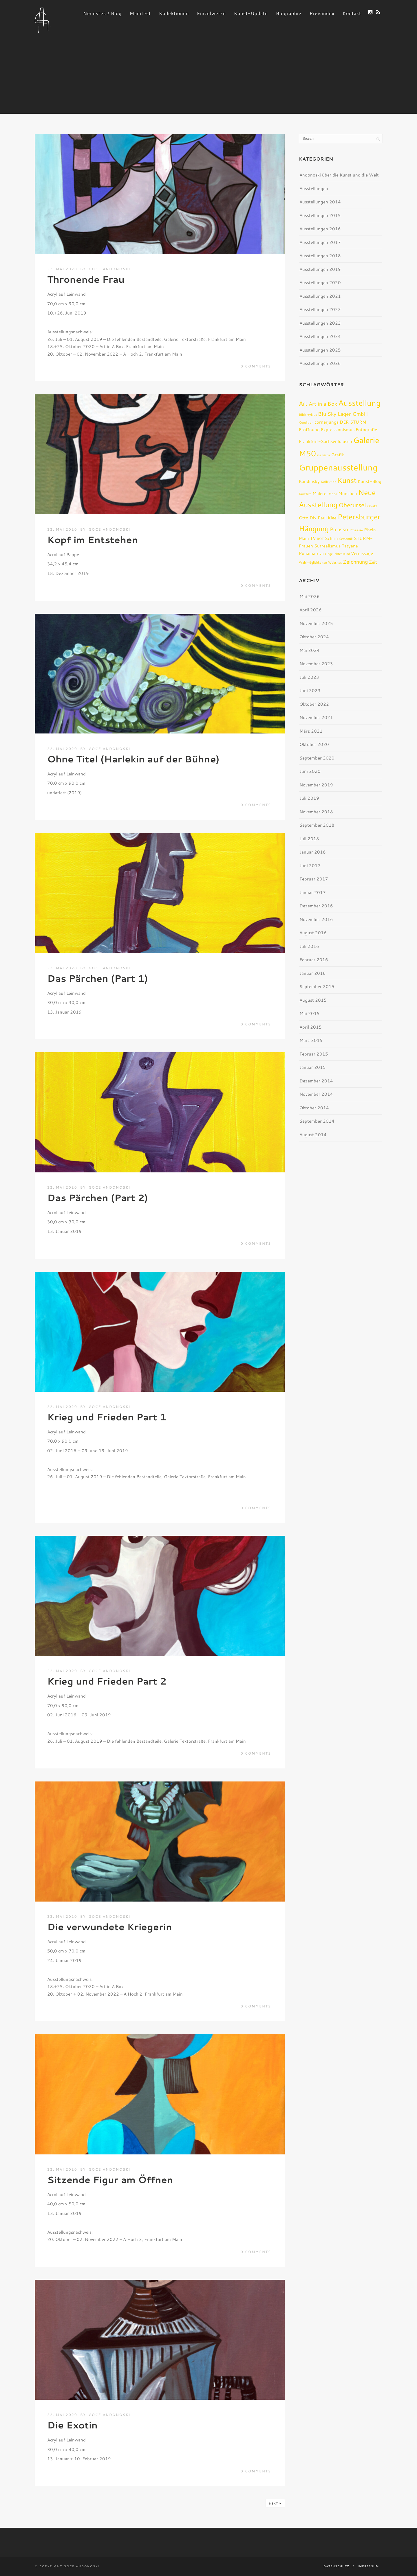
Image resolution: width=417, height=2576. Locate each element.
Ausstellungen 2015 (320, 215)
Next (275, 2503)
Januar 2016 (312, 973)
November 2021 (316, 717)
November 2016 (316, 919)
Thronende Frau (86, 279)
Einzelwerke (211, 13)
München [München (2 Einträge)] (347, 493)
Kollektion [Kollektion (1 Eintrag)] (328, 481)
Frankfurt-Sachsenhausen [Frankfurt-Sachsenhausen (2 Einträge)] (325, 441)
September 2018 (316, 825)
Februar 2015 (313, 1054)
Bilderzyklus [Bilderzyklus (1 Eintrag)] (308, 414)
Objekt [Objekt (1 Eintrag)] (372, 506)
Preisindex (322, 13)
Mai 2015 (309, 1013)
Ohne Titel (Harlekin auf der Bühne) (133, 758)
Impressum (368, 2566)
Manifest (140, 13)
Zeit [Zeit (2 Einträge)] (373, 562)
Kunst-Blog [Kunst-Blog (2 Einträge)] (369, 481)
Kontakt (352, 13)
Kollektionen (174, 13)
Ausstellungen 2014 (320, 202)
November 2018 (316, 812)
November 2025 (316, 623)
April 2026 (310, 610)
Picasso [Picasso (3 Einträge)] (339, 529)
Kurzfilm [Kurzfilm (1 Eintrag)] (305, 494)
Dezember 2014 (316, 1081)
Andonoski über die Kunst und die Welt (339, 175)
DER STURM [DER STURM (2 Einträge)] (353, 422)
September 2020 (316, 758)
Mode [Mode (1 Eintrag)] (333, 494)
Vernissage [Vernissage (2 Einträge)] (362, 553)
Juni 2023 (310, 690)
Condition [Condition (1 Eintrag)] (306, 422)
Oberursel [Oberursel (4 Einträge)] (352, 505)
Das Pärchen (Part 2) (97, 1197)
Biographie (288, 13)
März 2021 (311, 731)
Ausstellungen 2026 (320, 363)
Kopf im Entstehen (92, 539)
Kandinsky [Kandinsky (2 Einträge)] (309, 481)
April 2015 (310, 1027)
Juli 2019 (309, 798)
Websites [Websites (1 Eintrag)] (335, 562)
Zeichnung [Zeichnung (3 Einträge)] (355, 561)
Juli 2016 (309, 946)
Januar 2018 (312, 852)
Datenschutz (336, 2566)
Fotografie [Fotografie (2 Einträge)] (366, 429)
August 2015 (313, 1000)
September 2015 (316, 986)
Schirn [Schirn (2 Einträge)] (331, 538)
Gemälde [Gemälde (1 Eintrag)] (323, 455)
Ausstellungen (313, 188)
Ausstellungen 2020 (320, 283)
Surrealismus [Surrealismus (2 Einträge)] (327, 546)
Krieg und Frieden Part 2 (107, 1680)
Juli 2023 (309, 677)
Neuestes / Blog (102, 13)
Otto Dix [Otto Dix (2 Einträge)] (308, 517)
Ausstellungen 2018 (320, 256)
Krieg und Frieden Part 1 (107, 1416)
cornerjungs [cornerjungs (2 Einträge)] (326, 422)
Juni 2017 (310, 866)
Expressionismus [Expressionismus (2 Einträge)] (337, 429)
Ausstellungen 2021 (320, 296)
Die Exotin (72, 2424)
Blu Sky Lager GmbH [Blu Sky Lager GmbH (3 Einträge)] (343, 414)
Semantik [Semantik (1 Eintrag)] (346, 538)
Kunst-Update (251, 13)
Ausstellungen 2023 (320, 323)
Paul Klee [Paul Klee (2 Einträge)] (327, 517)
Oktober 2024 (314, 637)
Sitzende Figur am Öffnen (110, 2179)
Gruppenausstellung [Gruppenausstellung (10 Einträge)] (338, 467)
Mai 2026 (309, 596)
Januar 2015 (312, 1067)
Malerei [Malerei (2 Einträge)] (320, 493)
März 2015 (311, 1040)
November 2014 (316, 1094)
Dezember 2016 (316, 906)
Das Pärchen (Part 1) (97, 978)
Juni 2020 (310, 771)
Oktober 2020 (314, 744)
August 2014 (313, 1135)
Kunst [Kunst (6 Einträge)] (346, 480)
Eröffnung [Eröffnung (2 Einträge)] (309, 429)
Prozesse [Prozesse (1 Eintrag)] (356, 530)
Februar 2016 (313, 960)
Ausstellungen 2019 (320, 269)
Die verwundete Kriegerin (109, 1926)
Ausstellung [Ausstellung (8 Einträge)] (359, 402)
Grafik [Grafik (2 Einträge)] (337, 454)
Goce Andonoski (109, 268)
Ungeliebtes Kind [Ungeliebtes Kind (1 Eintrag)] (337, 553)
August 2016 (313, 933)
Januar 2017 (312, 892)
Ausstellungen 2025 (320, 350)
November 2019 (316, 785)
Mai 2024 (309, 650)
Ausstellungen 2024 (320, 336)
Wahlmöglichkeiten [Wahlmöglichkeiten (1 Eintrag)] (313, 562)
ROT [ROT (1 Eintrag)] (320, 538)
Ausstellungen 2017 (320, 242)
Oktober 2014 (314, 1108)
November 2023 (316, 664)
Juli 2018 (309, 839)
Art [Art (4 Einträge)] (303, 403)
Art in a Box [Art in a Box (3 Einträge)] (323, 403)
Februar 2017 (313, 879)
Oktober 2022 (314, 704)
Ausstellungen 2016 (320, 229)
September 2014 (316, 1121)
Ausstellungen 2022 (320, 309)
